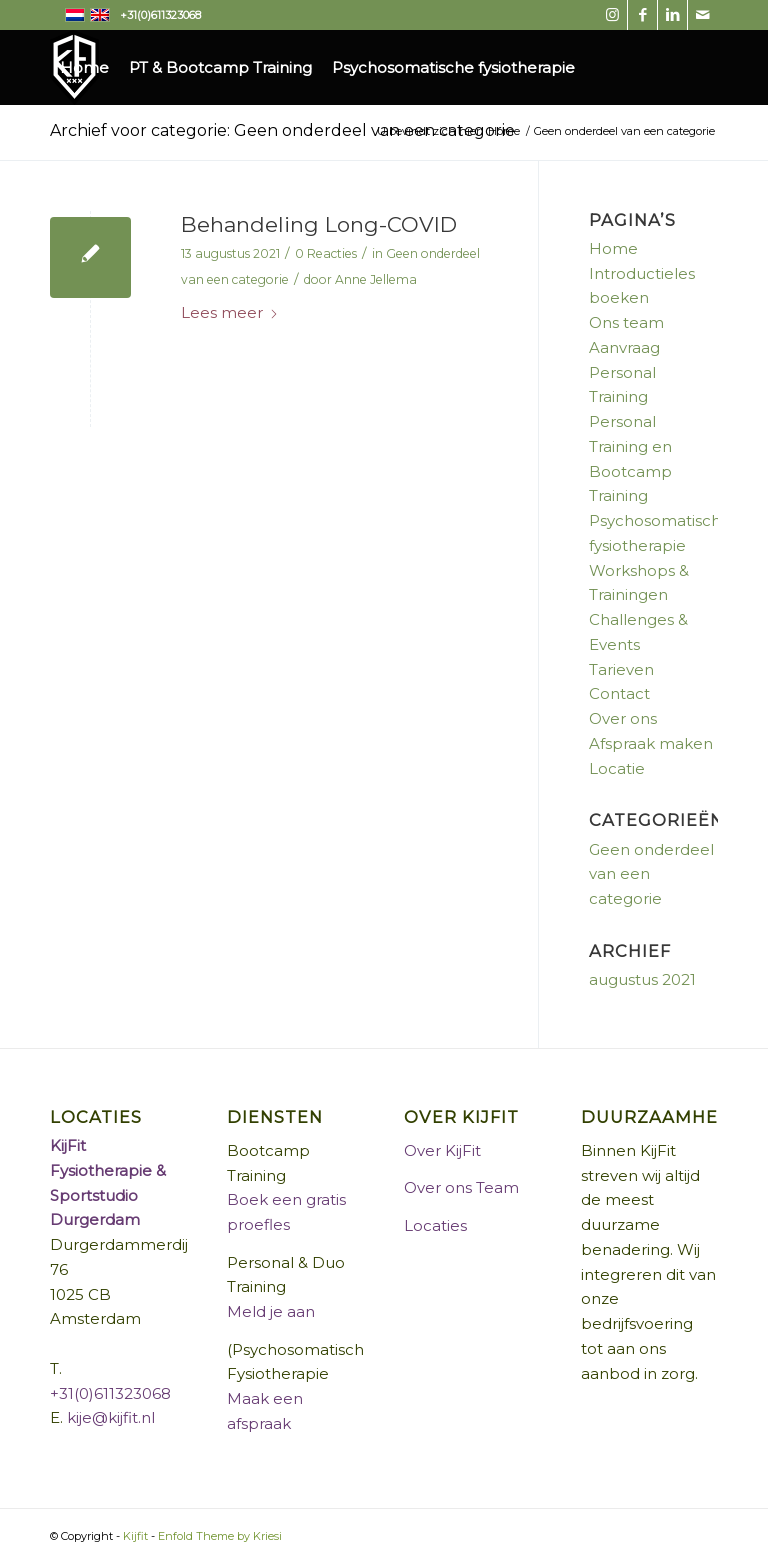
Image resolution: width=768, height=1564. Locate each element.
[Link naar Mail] (703, 15)
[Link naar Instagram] (612, 15)
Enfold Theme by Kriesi (220, 1536)
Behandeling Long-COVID (319, 224)
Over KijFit (442, 1150)
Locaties (435, 1225)
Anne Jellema (376, 279)
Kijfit (135, 1536)
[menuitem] (84, 67)
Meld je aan (271, 1311)
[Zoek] (518, 142)
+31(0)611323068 (110, 1393)
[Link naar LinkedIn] (672, 15)
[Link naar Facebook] (642, 15)
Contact (619, 693)
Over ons (623, 718)
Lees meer (230, 312)
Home (613, 248)
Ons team (626, 322)
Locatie (617, 768)
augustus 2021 (642, 979)
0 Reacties (326, 253)
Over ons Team (461, 1187)
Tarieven (621, 669)
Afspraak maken (651, 743)
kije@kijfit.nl (111, 1417)
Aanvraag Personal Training (624, 372)
